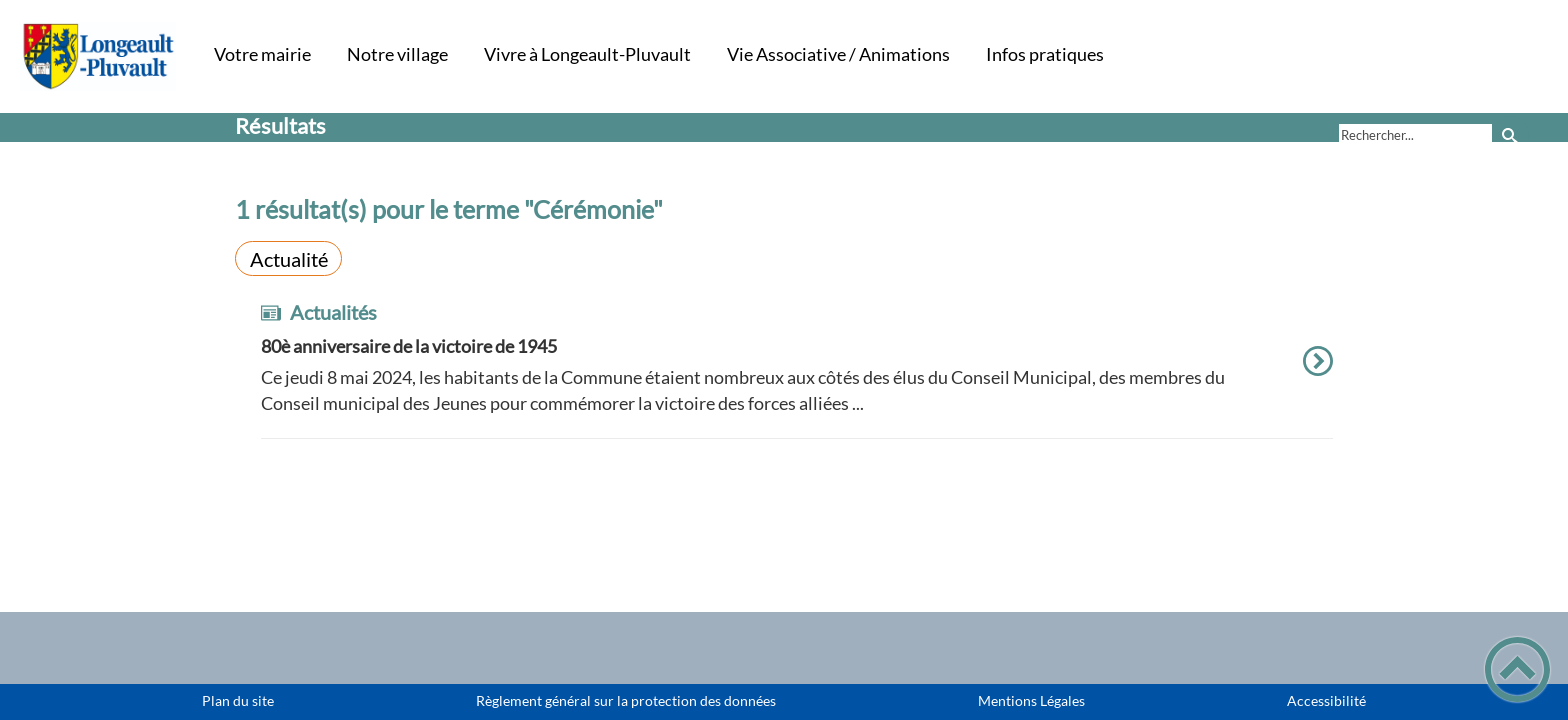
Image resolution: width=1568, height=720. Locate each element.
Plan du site (238, 701)
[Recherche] (1510, 134)
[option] (797, 370)
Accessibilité (1326, 701)
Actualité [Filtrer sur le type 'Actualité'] (289, 259)
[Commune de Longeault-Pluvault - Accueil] (98, 56)
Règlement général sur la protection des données (626, 701)
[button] (1517, 669)
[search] (1415, 135)
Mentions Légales (1031, 701)
